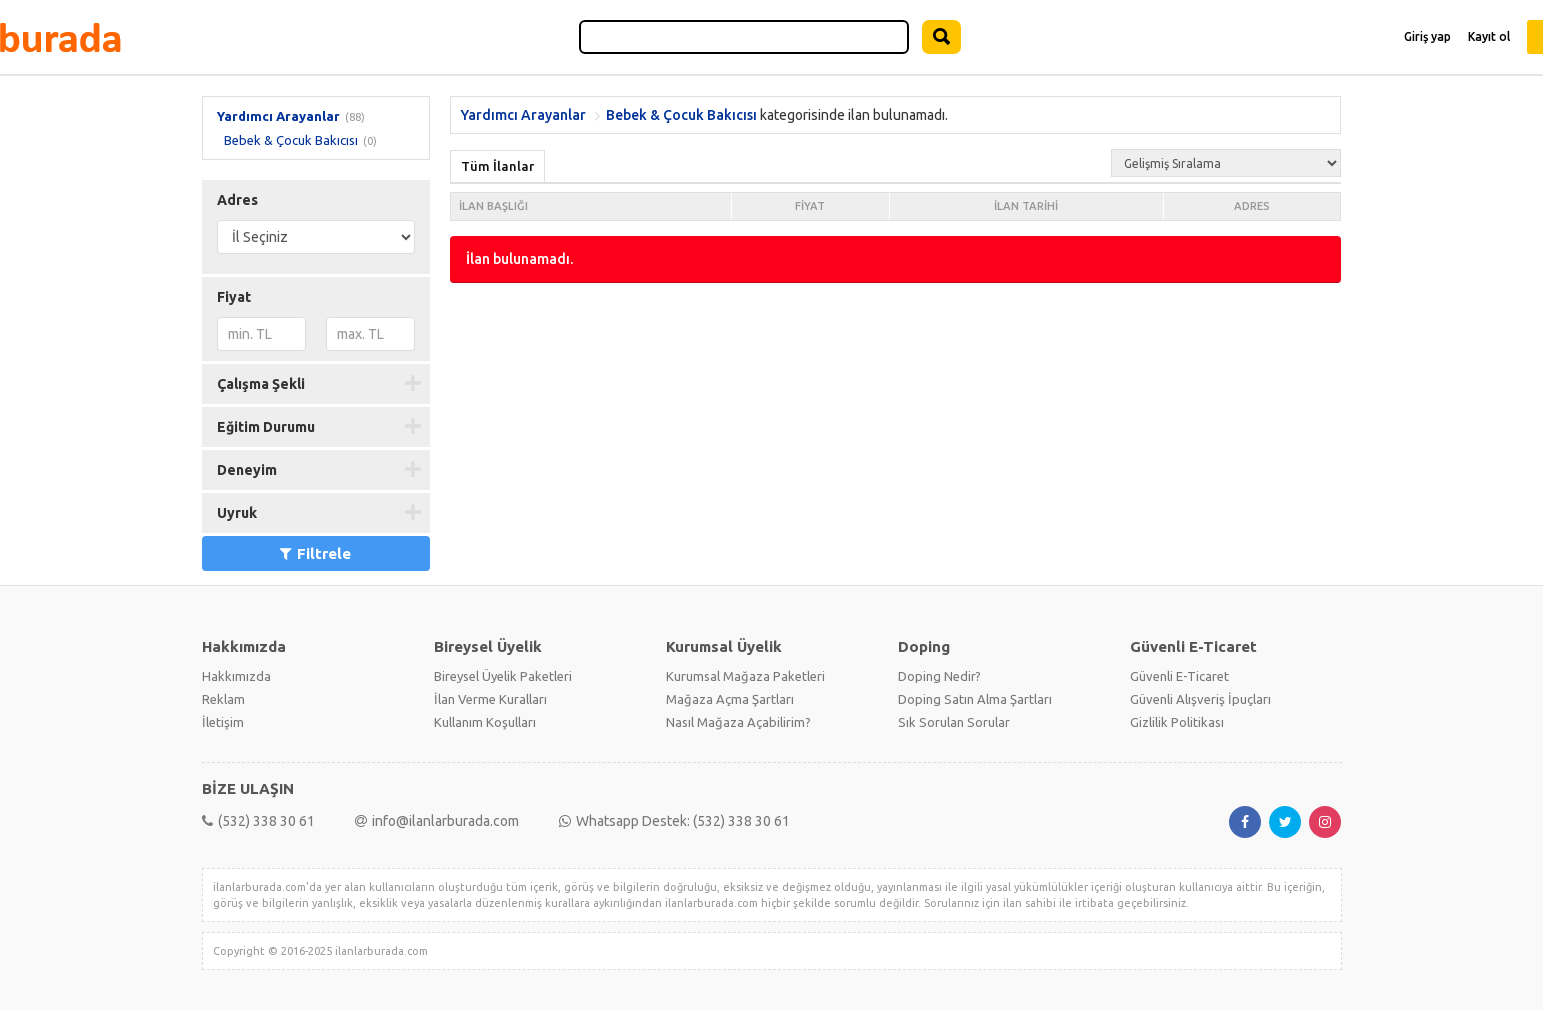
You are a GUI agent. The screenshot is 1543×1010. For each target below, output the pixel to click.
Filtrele (315, 553)
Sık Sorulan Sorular (954, 722)
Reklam (223, 699)
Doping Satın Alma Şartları (975, 699)
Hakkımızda (236, 676)
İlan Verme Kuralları (490, 699)
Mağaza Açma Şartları (730, 699)
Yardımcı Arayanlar (278, 116)
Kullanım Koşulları (485, 722)
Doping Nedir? (939, 676)
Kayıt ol (1489, 36)
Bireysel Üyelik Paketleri (503, 676)
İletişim (223, 722)
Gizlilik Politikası (1177, 722)
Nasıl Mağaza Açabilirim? (738, 722)
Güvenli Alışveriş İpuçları (1200, 699)
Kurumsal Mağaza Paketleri (745, 676)
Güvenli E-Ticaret (1179, 676)
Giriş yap (1427, 36)
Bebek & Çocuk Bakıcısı (291, 140)
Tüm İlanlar (497, 166)
